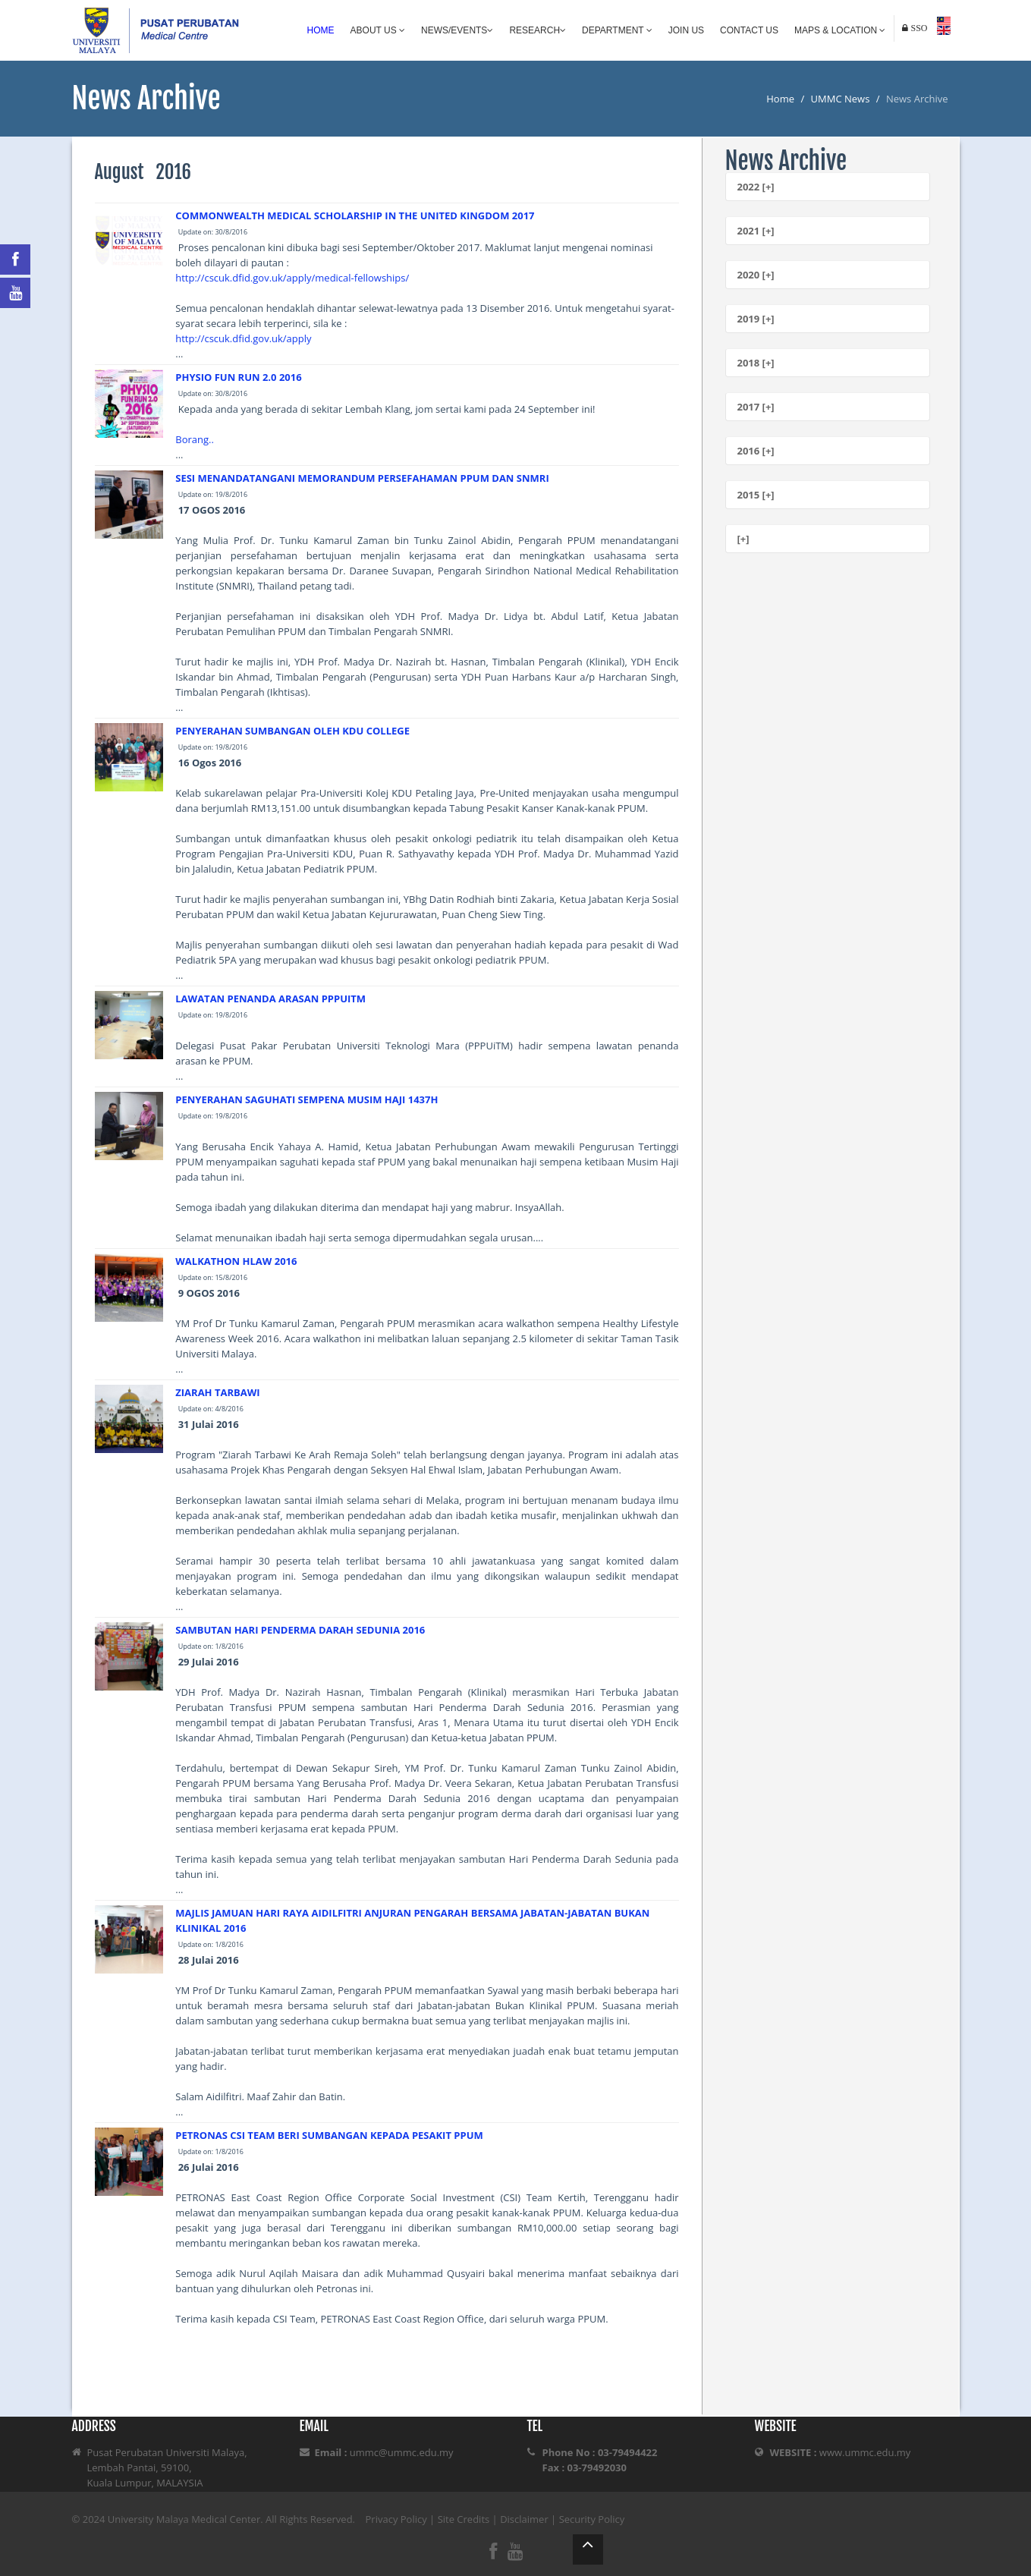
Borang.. (194, 439)
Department (617, 30)
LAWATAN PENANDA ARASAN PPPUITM (270, 998)
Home (321, 30)
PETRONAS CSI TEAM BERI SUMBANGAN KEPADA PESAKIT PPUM (328, 2135)
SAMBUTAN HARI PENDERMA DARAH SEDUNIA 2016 (300, 1630)
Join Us (686, 30)
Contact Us (749, 30)
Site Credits (464, 2519)
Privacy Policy (396, 2519)
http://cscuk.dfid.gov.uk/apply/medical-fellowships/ (292, 278)
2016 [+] (756, 451)
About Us (377, 30)
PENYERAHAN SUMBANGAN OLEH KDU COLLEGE (292, 731)
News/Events (457, 30)
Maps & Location (839, 30)
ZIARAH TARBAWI (217, 1392)
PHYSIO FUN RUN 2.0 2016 (238, 377)
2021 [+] (756, 230)
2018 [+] (756, 363)
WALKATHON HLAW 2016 (236, 1261)
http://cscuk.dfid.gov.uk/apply (243, 338)
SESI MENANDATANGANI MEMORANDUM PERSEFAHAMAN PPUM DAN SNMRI (362, 478)
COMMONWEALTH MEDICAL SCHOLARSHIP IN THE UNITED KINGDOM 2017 (354, 215)
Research (537, 30)
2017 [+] (756, 407)
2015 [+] (756, 495)
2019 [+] (756, 319)
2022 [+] (756, 186)
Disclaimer (524, 2519)
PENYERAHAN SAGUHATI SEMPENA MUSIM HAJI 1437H (306, 1099)
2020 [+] (756, 275)
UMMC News (840, 98)
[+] (743, 539)
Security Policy (592, 2519)
